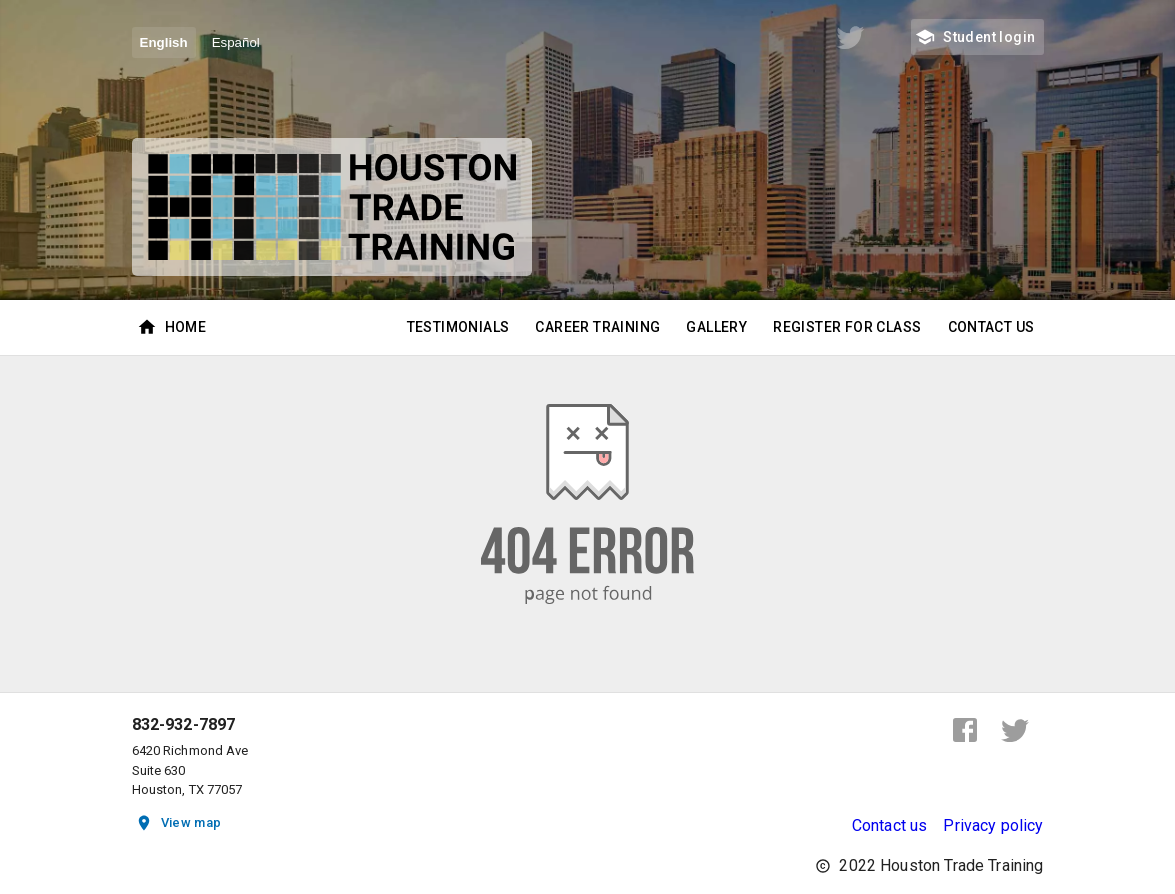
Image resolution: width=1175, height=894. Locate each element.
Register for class (847, 327)
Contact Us (991, 327)
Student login (977, 37)
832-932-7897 (184, 725)
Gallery (716, 327)
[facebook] (965, 730)
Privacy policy (993, 825)
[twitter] (1015, 730)
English (164, 42)
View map (179, 823)
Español (236, 42)
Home (174, 327)
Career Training (597, 327)
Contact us (890, 825)
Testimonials (458, 327)
